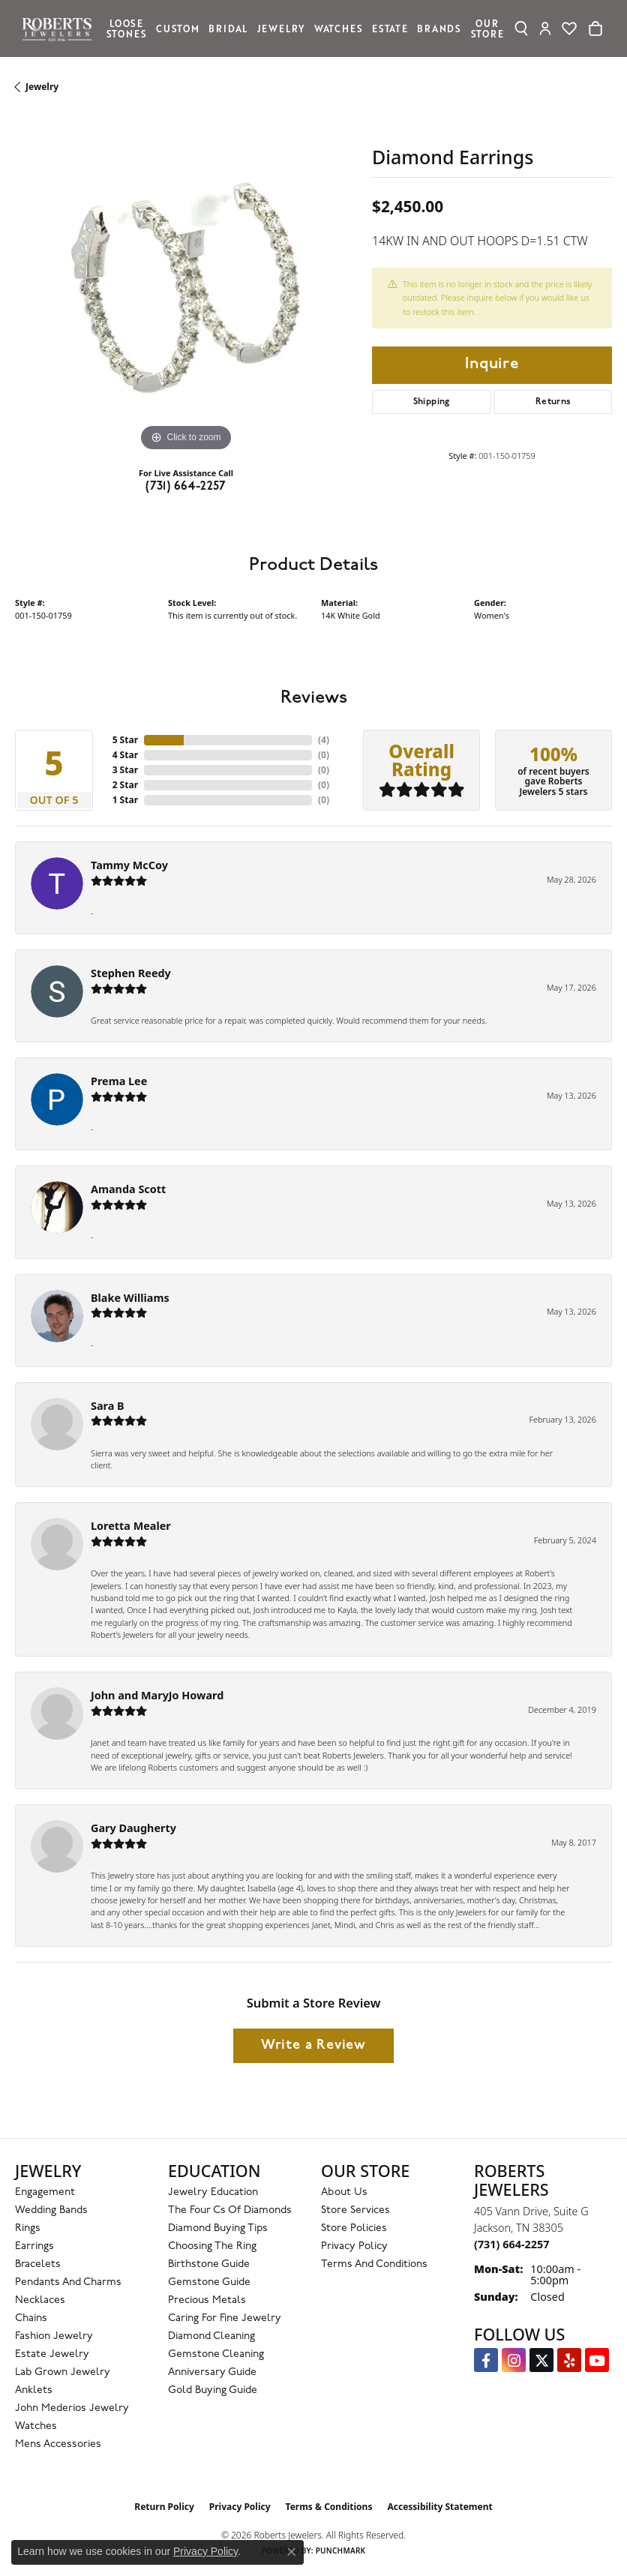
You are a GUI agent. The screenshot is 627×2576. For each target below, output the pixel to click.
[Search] (521, 28)
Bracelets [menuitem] (38, 2264)
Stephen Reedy (131, 973)
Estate (390, 28)
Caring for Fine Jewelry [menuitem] (224, 2318)
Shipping (431, 401)
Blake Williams (130, 1298)
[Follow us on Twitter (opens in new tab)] (542, 2360)
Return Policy (164, 2506)
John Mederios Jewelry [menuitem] (72, 2408)
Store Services (355, 2210)
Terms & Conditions (329, 2506)
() (323, 739)
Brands (439, 28)
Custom (178, 28)
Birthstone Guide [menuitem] (209, 2264)
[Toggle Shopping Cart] (595, 28)
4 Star (125, 754)
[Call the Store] (511, 2244)
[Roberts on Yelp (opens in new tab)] (569, 2360)
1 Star (125, 799)
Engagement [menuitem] (45, 2192)
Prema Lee (119, 1081)
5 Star (125, 739)
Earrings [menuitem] (34, 2246)
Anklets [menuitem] (33, 2390)
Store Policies (354, 2228)
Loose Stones (126, 28)
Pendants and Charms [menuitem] (68, 2282)
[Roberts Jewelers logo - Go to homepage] (60, 28)
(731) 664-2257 (186, 487)
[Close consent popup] (291, 2552)
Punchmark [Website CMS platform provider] (341, 2550)
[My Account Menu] (545, 28)
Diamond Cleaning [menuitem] (211, 2336)
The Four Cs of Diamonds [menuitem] (230, 2210)
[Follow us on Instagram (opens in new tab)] (514, 2360)
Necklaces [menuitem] (40, 2300)
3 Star (125, 769)
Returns (554, 401)
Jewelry (281, 28)
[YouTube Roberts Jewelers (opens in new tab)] (597, 2360)
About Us (344, 2192)
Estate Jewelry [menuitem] (52, 2354)
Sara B (107, 1406)
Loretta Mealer (131, 1526)
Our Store (487, 28)
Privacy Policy (354, 2246)
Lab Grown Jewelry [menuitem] (62, 2372)
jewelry (42, 86)
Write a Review (313, 2045)
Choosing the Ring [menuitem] (212, 2246)
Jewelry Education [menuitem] (213, 2192)
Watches (338, 28)
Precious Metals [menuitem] (207, 2300)
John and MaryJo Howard (157, 1695)
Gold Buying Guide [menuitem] (212, 2390)
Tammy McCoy (129, 865)
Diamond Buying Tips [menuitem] (218, 2228)
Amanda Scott (128, 1189)
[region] (186, 284)
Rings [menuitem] (27, 2228)
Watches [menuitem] (36, 2426)
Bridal (228, 28)
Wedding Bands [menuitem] (51, 2210)
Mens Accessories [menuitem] (58, 2444)
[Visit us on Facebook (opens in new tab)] (486, 2360)
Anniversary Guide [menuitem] (212, 2372)
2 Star (125, 784)
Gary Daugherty (133, 1828)
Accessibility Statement (439, 2506)
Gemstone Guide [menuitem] (209, 2282)
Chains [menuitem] (31, 2318)
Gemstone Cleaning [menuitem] (216, 2354)
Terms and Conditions (374, 2264)
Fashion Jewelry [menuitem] (54, 2336)
